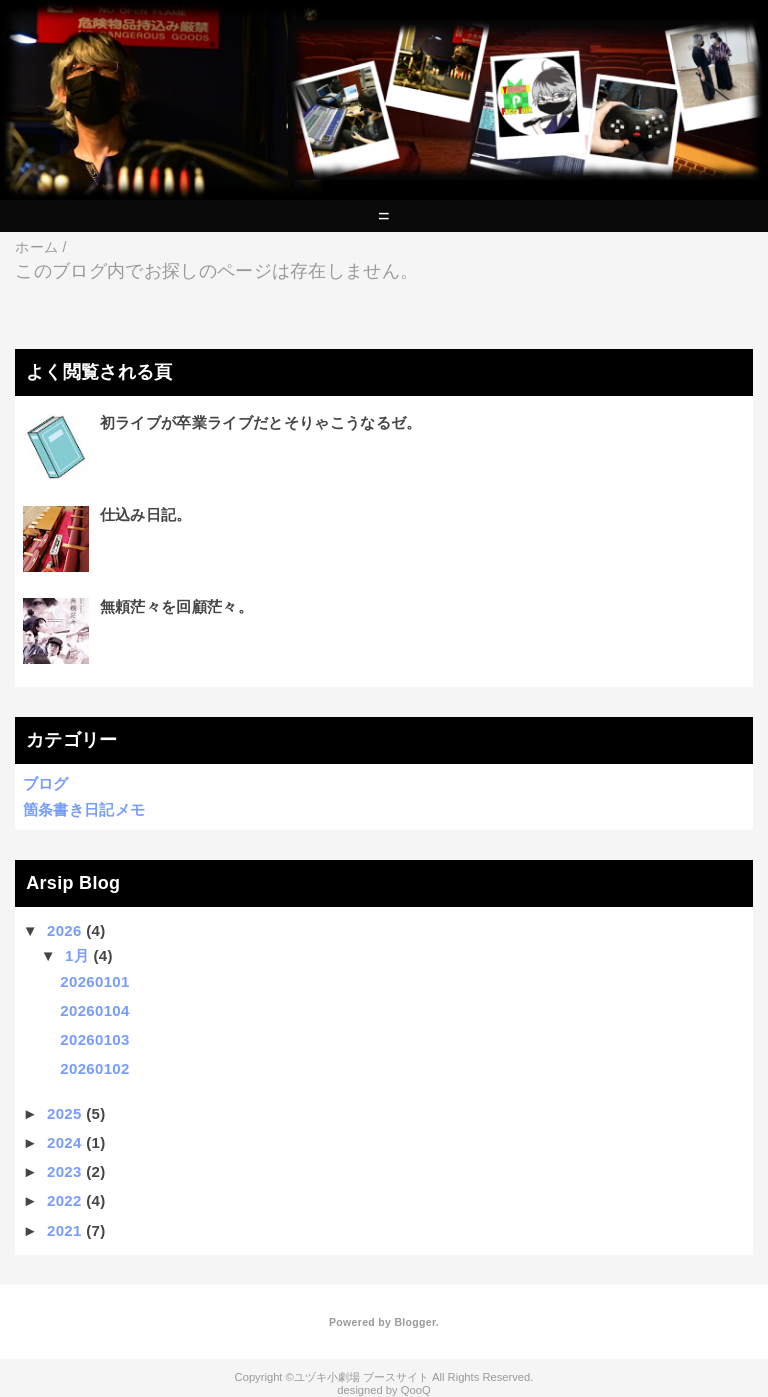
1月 (77, 955)
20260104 (94, 1010)
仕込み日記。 (146, 514)
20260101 (94, 981)
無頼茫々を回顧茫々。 (176, 606)
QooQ (416, 1390)
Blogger (414, 1322)
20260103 (94, 1039)
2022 (64, 1200)
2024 (64, 1142)
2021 (64, 1230)
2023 (64, 1171)
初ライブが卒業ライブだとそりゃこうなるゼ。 (261, 422)
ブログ (46, 783)
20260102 (94, 1068)
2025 (64, 1113)
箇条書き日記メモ (84, 809)
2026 (64, 930)
